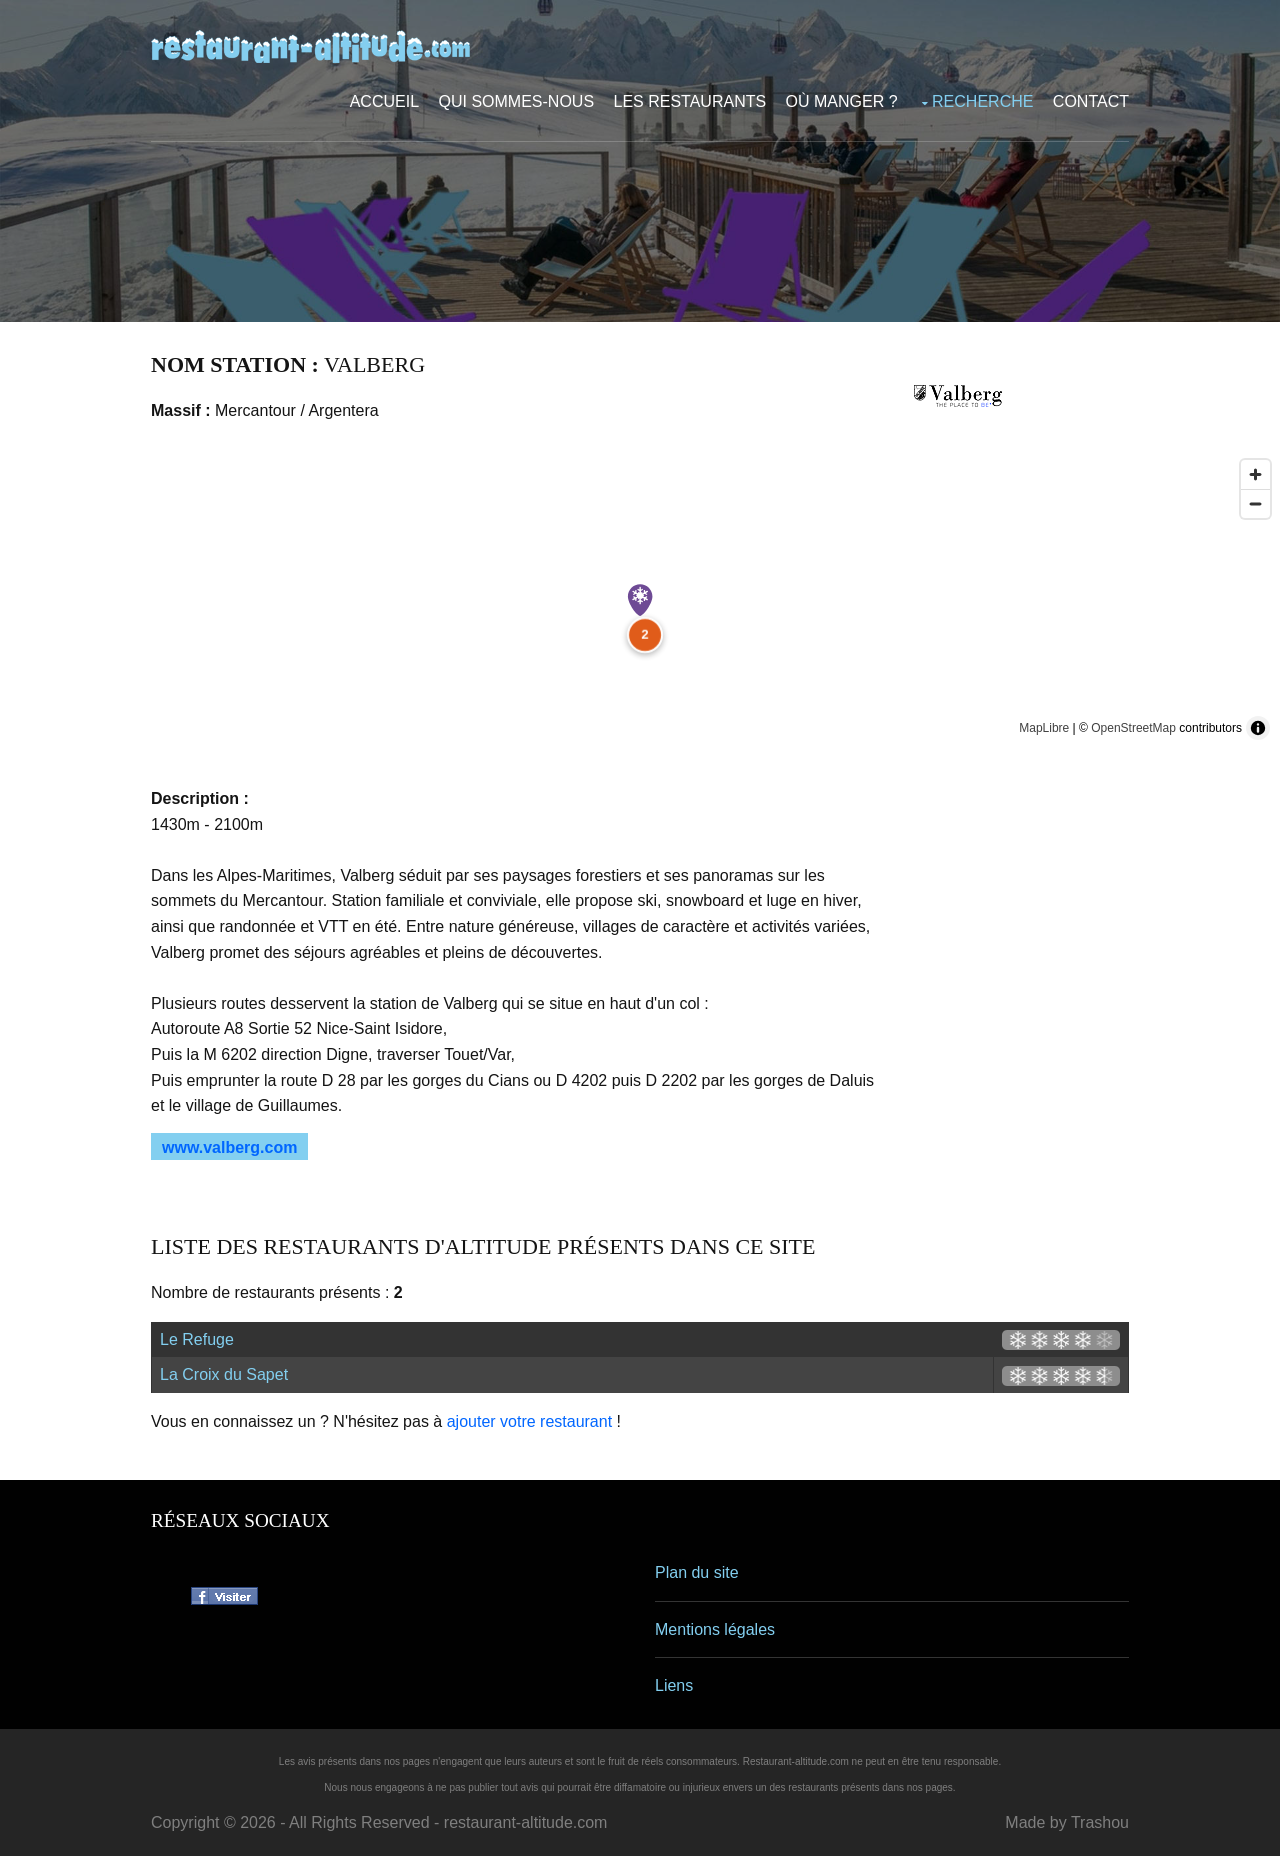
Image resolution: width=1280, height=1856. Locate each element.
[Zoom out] (1255, 503)
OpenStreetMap (1133, 728)
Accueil (384, 101)
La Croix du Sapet (224, 1374)
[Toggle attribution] (1258, 728)
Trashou (1100, 1822)
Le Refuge (197, 1339)
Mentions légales (715, 1629)
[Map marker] (640, 600)
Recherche (982, 101)
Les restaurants (690, 101)
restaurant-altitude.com (526, 1822)
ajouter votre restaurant (529, 1421)
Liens (674, 1685)
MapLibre (1044, 728)
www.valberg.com (229, 1147)
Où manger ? (842, 101)
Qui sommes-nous (517, 101)
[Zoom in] (1255, 474)
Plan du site (697, 1572)
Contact (1091, 101)
